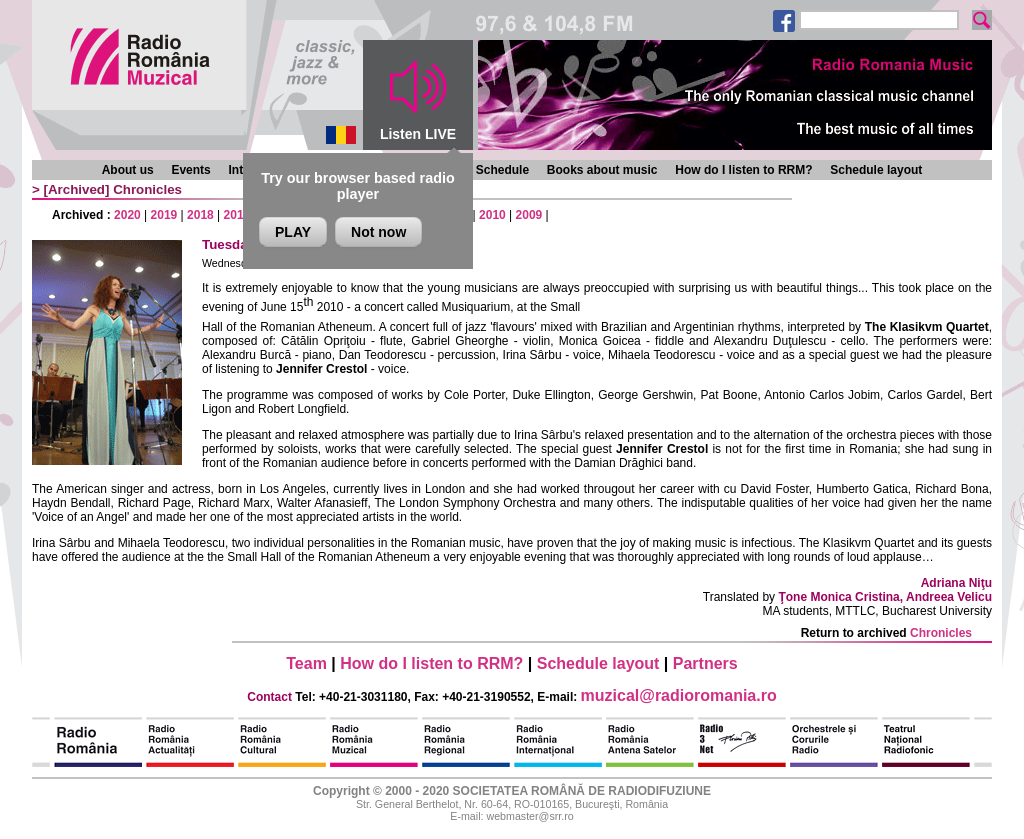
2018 (200, 215)
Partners (705, 663)
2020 (127, 215)
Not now (378, 232)
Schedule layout (876, 170)
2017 (237, 215)
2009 (529, 215)
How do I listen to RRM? (743, 170)
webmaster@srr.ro (529, 816)
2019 (164, 215)
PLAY (293, 232)
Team (306, 663)
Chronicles (147, 189)
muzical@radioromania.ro (679, 695)
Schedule (502, 170)
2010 (492, 215)
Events (190, 170)
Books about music (602, 170)
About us (128, 170)
